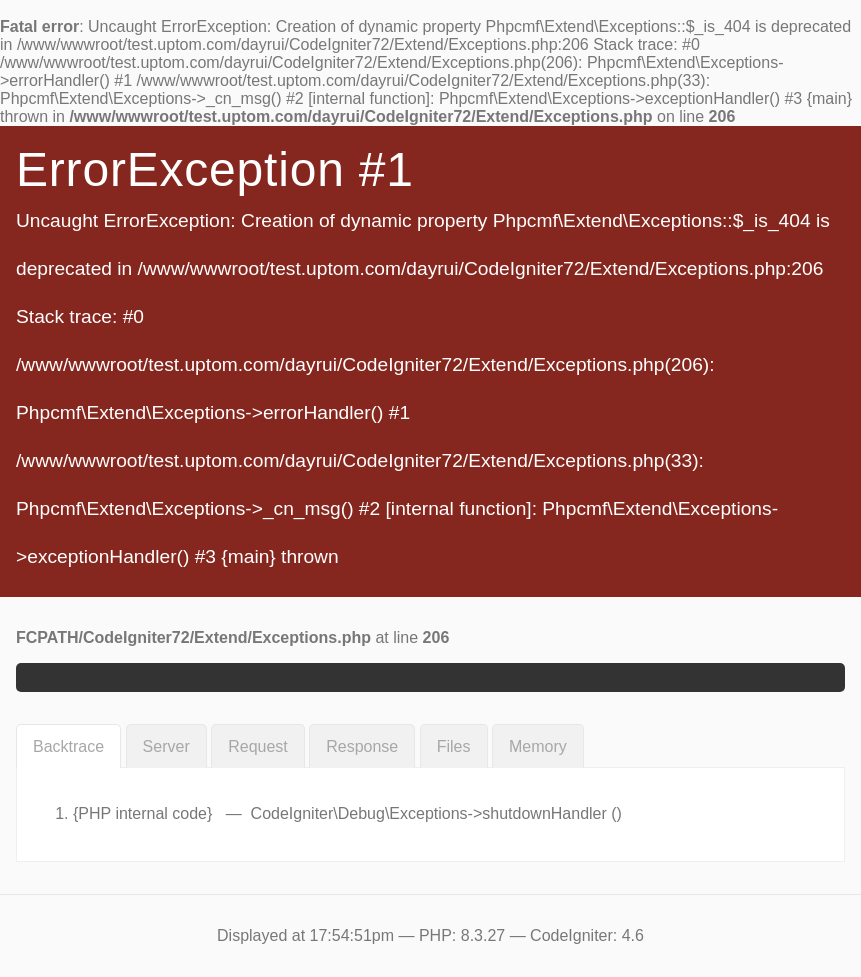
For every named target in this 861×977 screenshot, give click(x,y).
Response (362, 746)
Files (454, 746)
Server (166, 746)
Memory (538, 746)
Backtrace (68, 746)
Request (258, 746)
